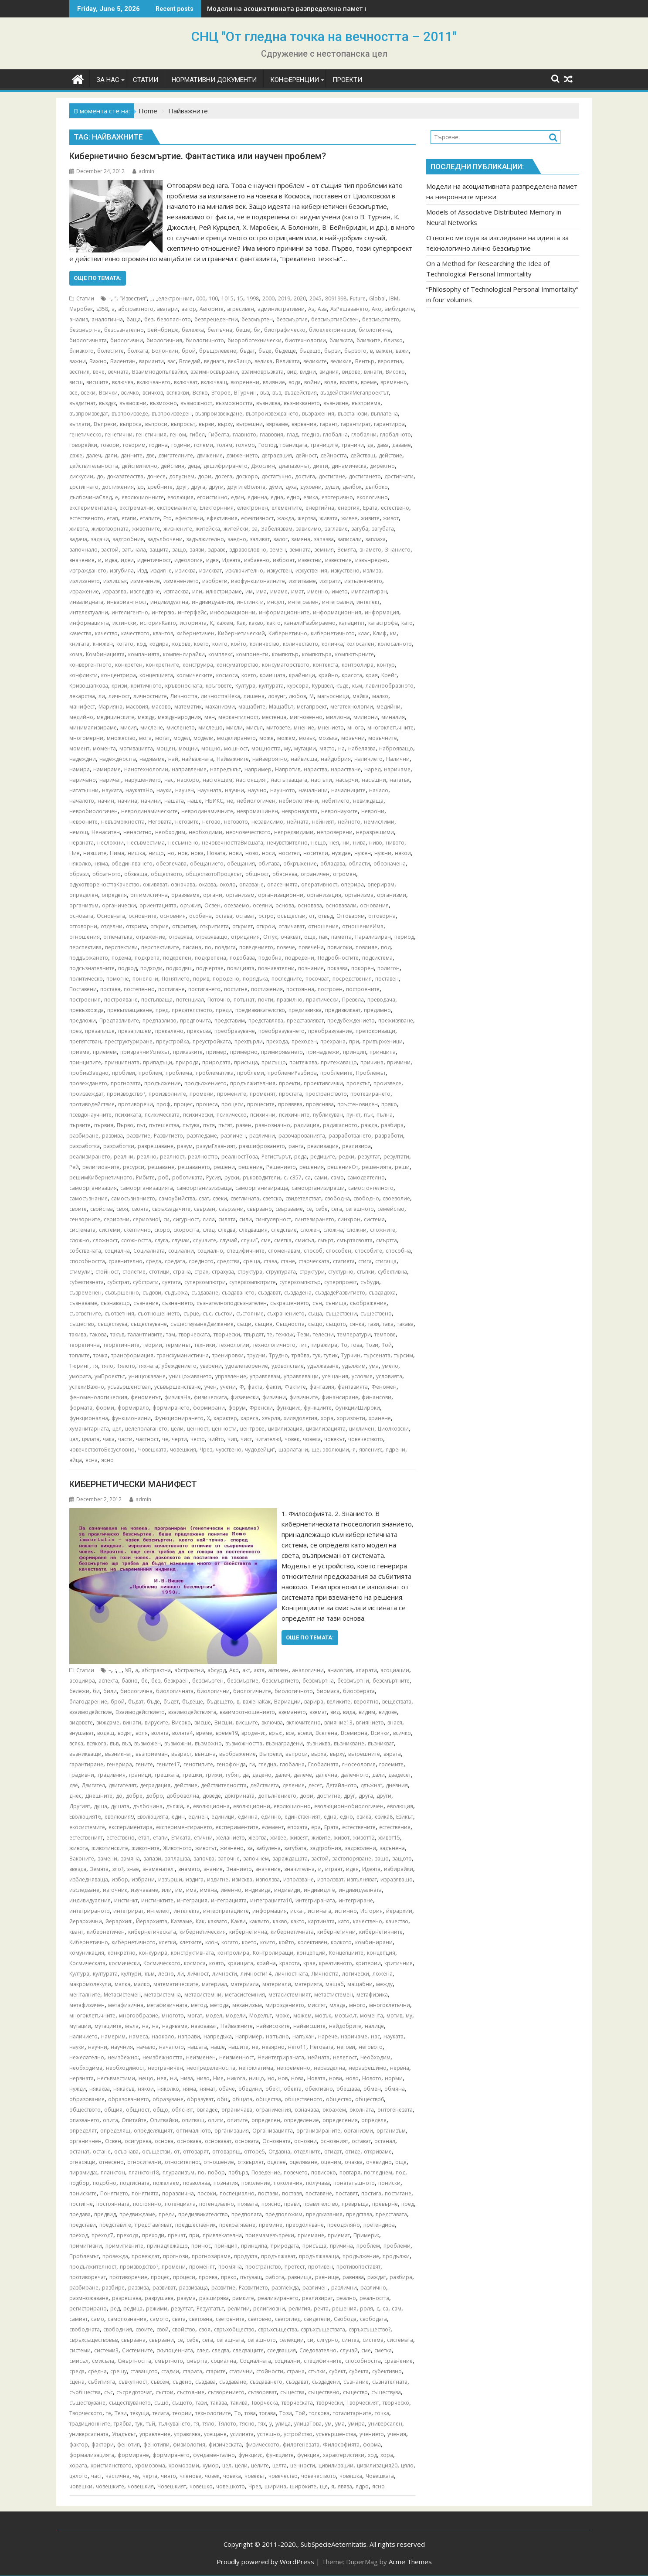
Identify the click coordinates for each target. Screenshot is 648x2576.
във (264, 392)
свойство (183, 2329)
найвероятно (269, 759)
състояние (250, 1313)
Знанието (398, 549)
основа (284, 905)
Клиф (380, 633)
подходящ (179, 968)
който (238, 643)
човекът (334, 1439)
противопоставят (358, 2266)
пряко (389, 1104)
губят (232, 1775)
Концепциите (346, 1952)
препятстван (85, 1041)
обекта (293, 2088)
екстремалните (176, 507)
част (96, 2476)
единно (271, 1816)
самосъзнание (88, 1198)
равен (243, 1125)
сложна (333, 1229)
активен (278, 1670)
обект (272, 2088)
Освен (212, 905)
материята (308, 1984)
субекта (359, 2371)
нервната (81, 842)
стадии (170, 2371)
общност (257, 874)
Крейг (389, 675)
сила (209, 1219)
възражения (318, 413)
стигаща (386, 1261)
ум (328, 2423)
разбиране (83, 1135)
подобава (242, 957)
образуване (168, 2099)
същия (263, 1324)
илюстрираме (224, 591)
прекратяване (237, 2224)
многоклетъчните (390, 727)
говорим (134, 445)
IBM (393, 298)
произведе (387, 1083)
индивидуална (169, 602)
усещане (215, 2434)
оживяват (155, 884)
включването (153, 382)
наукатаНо (139, 790)
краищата (272, 675)
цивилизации (336, 2465)
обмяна (394, 2088)
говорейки (83, 445)
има (261, 591)
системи (109, 1229)
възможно (163, 403)
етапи (129, 518)
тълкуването (174, 2423)
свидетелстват (303, 1198)
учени (228, 1386)
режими (156, 2308)
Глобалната (323, 1764)
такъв (117, 1334)
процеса (207, 1104)
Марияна (110, 706)
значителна (299, 1869)
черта (149, 2476)
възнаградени (284, 1743)
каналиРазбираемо (310, 623)
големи (203, 445)
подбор (79, 2183)
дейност (306, 455)
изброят (284, 560)
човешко (201, 2486)
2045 (315, 298)
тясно (247, 2423)
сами (320, 1177)
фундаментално (214, 2455)
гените (144, 1764)
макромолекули (90, 1984)
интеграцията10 (271, 1900)
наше (194, 800)
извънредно (371, 560)
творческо (396, 2402)
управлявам (265, 1376)
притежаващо (339, 1062)
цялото (78, 2476)
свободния (117, 2329)
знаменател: (158, 1869)
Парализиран (373, 936)
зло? (117, 1869)
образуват (200, 2099)
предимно (377, 1010)
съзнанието (177, 1303)
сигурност (186, 1219)
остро (266, 916)
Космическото (161, 1963)
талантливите (145, 1334)
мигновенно (306, 717)
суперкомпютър (300, 1282)
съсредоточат (134, 2392)
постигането (204, 989)
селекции (291, 2340)
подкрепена (210, 957)
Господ (267, 445)
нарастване (346, 769)
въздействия (301, 392)
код (141, 643)
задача (78, 539)
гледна (310, 434)
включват (185, 382)
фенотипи (156, 2444)
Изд (142, 570)
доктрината (239, 1795)
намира (79, 769)
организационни (280, 895)
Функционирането (179, 1418)
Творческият (362, 2402)
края (372, 675)
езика (310, 497)
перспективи (121, 947)
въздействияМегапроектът (354, 392)
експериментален (92, 507)
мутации (305, 748)
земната (300, 549)
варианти (151, 361)
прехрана (333, 1041)
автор (188, 309)
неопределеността (211, 2068)
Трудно (278, 1355)
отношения (84, 936)
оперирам (380, 884)
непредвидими (293, 832)
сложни (356, 1229)
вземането (292, 1712)
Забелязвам (276, 528)
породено (226, 978)
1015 (227, 298)
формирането (171, 1407)
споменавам (284, 1250)
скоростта (186, 1229)
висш (76, 382)
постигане (171, 989)
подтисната (134, 2183)
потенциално (216, 2204)
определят (83, 2130)
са (308, 1177)
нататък (400, 780)
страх (201, 1271)
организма (359, 895)
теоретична (84, 1345)
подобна (270, 957)
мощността (266, 748)
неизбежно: (123, 2057)
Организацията (272, 2130)
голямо (245, 445)
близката (341, 340)
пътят (225, 1125)
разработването (350, 1135)
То (344, 1345)
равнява (353, 2277)
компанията (143, 654)
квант (76, 1931)
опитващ (193, 2120)
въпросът (183, 424)
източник (115, 1890)
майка (361, 696)
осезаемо (236, 905)
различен (233, 1135)
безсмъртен (257, 319)
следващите (248, 2350)
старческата (314, 1261)
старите (216, 2371)
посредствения (352, 978)
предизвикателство (260, 1010)
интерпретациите (226, 1911)
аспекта (108, 1680)
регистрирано (88, 2308)
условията (389, 1376)
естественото (86, 518)
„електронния (174, 298)
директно (382, 466)
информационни (232, 612)
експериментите (237, 1827)
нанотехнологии (146, 769)
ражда (369, 1125)
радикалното (340, 1125)
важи (402, 350)
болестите (110, 350)
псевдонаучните (90, 1114)
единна (257, 497)
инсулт (276, 602)
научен (184, 790)
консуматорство (237, 664)
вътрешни (249, 424)
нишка (136, 853)
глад (292, 434)
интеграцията (229, 1900)
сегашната (230, 2340)
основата (81, 916)
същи (244, 1324)
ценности (224, 1428)
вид (291, 371)
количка (332, 643)
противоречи (135, 1104)
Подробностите (338, 957)
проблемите (336, 1073)
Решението (281, 1167)
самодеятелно (366, 1177)
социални (181, 1250)
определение (301, 2120)
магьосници (333, 696)
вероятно (366, 1701)
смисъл (304, 1240)
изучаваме (144, 1890)
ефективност (257, 518)
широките (303, 2486)
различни (262, 1135)
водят (125, 1733)
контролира (357, 664)
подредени (299, 957)
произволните (167, 1093)
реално (146, 1156)
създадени (326, 2381)
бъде (264, 350)
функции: (288, 1407)
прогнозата (126, 1083)
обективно (319, 2088)
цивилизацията (326, 1428)
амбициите (399, 309)
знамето (370, 549)
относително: (182, 2162)
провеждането (88, 1083)
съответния (119, 1313)
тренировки (228, 1355)
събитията (101, 2381)
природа (187, 1062)
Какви (238, 1921)
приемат (339, 2235)
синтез (350, 2340)
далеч (93, 455)
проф (163, 1104)
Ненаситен (106, 832)
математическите (175, 1984)
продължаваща (319, 2256)
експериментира (131, 1827)
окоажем (334, 2109)
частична (117, 2476)
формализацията (91, 2455)
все (73, 392)
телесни (323, 1334)
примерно (244, 1052)
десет (315, 1785)
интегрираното (89, 1911)
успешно (268, 2434)
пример (216, 1052)
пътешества (164, 1125)
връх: (275, 1733)
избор (120, 1879)
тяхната (148, 1366)
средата (175, 1261)
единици (222, 1816)
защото (402, 1858)
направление (189, 769)
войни (312, 382)
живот (391, 518)
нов (182, 853)
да (370, 445)
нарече (327, 2036)
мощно (211, 748)
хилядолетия (300, 1418)
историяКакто (158, 623)
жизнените (177, 528)
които (219, 643)
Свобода (345, 2319)
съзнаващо (115, 1303)
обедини (250, 2088)
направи (189, 2036)
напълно (277, 2036)
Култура (245, 685)
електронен (252, 507)
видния (329, 371)
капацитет (352, 623)
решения (311, 1167)
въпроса (131, 424)
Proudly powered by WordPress (265, 2561)
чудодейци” (260, 1449)
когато (124, 643)
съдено (182, 2381)
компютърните (354, 654)
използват (330, 1879)
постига (371, 2193)
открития (184, 926)
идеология (188, 560)
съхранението (286, 1313)
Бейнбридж (162, 330)
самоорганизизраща (204, 1188)
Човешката (152, 1449)
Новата (216, 853)
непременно (293, 2068)
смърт (325, 1240)
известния (338, 560)
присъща (246, 1062)
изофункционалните (258, 581)
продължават (278, 2256)
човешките (110, 2486)
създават (269, 1292)
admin (143, 171)
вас (171, 361)
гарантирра (389, 424)
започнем (256, 1858)
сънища (336, 1303)
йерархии (399, 1911)
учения (396, 2434)
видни (308, 371)
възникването (302, 403)
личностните (150, 696)
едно (293, 497)
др (140, 487)
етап (112, 518)
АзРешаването (349, 309)
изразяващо (396, 1879)
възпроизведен (172, 413)
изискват (210, 570)
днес (75, 1795)
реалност (172, 1156)
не (230, 800)
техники (204, 1345)
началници (313, 790)
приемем (105, 1052)
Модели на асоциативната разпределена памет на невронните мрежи (321, 8)
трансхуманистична (183, 1355)
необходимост (125, 2068)
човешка (350, 2476)
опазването (84, 2120)
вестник (79, 371)
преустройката (212, 1041)
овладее (207, 2109)
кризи (119, 685)
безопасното (174, 319)
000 (200, 298)
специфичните (246, 1250)
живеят (299, 1837)
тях (262, 2423)
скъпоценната (174, 2350)
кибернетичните (381, 1931)
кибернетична (248, 1931)
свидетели (317, 2319)
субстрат (118, 1282)
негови (346, 2047)
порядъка (255, 978)
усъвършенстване (177, 1386)
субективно (387, 2371)
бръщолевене (217, 350)
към (357, 685)
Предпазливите (119, 1020)
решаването (194, 1167)
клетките (191, 1942)
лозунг (276, 696)
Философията (341, 2444)
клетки (167, 1942)
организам (240, 895)
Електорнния (217, 507)
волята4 (182, 1733)
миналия (393, 717)
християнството (111, 2465)
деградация (276, 455)
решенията (376, 1167)
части (125, 1439)
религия (299, 2308)
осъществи (291, 916)
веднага (214, 361)
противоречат (87, 2277)
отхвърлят (250, 2162)
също (315, 1324)
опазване (251, 884)
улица (283, 2423)
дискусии (81, 476)
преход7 (102, 2235)
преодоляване (305, 2224)
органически (119, 905)
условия (362, 1376)
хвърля (271, 1418)
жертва (307, 518)
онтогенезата (395, 2109)
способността (87, 1261)
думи (275, 487)
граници (140, 1775)
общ (223, 2099)
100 (213, 298)
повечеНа (311, 947)
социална (117, 1250)
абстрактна (156, 1670)
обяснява (284, 874)
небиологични (298, 800)
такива (77, 1334)
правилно (289, 999)
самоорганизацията (146, 1188)
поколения (288, 2183)
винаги (373, 371)
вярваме (277, 424)
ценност (197, 1428)
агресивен (240, 309)
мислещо (210, 727)
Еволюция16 (85, 1816)
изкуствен (279, 570)
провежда (115, 2256)
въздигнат (82, 403)
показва (337, 968)
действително (139, 466)
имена (208, 1890)
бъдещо (310, 350)
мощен (165, 748)
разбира (392, 1125)
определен (83, 895)
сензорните (84, 1219)
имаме (279, 591)
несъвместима (146, 842)
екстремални (136, 507)
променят (262, 1093)
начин (106, 800)
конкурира (153, 1952)
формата (80, 1407)
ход (372, 2455)
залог (280, 539)
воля (330, 382)
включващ (214, 382)
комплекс (220, 654)
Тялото (126, 1366)
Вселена (326, 1733)
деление (293, 1785)
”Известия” (133, 298)
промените (231, 1093)
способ (313, 1250)
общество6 (369, 2099)
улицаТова (308, 2423)
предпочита (195, 1020)
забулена (268, 1848)
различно (373, 2287)
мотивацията (136, 748)
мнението (331, 727)
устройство (298, 2434)
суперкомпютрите (252, 1282)
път (141, 1125)
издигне (161, 570)
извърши (170, 1879)
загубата (383, 528)
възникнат (118, 1754)
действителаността (93, 466)
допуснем (181, 476)
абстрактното (135, 309)
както (274, 623)
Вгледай (189, 361)
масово (161, 706)
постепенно (139, 989)
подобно (104, 2183)
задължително (205, 539)
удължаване (323, 1366)
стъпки (365, 1271)
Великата (288, 361)
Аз (311, 309)
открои (265, 926)
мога (145, 738)
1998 (253, 298)
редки (346, 1156)
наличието (368, 759)
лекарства (82, 696)
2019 (284, 298)
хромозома (150, 2465)
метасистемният (289, 1994)
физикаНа (177, 1397)
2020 (300, 298)
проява (208, 2277)
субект (337, 2371)
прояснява (320, 1104)
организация (324, 895)
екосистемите (87, 1827)
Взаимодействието (140, 1712)
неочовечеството (248, 832)
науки (164, 790)
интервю (163, 612)
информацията (89, 623)
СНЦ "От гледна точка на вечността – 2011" (324, 36)
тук (316, 1355)
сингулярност (273, 1219)
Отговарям (350, 916)
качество (106, 633)
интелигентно (130, 612)
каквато (217, 1921)
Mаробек (81, 309)
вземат (318, 1712)
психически (198, 1114)
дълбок (352, 487)
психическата (162, 1114)
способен (338, 1250)
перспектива (85, 947)
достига (305, 476)
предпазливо (159, 1020)
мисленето (180, 727)
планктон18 (144, 2172)
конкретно (122, 1952)
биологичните (252, 1691)
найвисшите (309, 2026)
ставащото (144, 2371)
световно (259, 2319)
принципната (122, 1062)
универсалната (89, 2434)
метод (199, 2005)
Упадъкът (124, 2434)
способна (398, 1250)
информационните (284, 612)
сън (317, 1303)
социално (210, 1250)
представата (391, 2214)
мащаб (335, 1984)
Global (377, 298)
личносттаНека (220, 696)
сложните (382, 1229)
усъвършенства (336, 2434)
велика (263, 361)
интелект (368, 602)
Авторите (212, 309)
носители (315, 853)
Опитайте (134, 2120)
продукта (246, 2256)
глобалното (395, 434)
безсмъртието (380, 319)
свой (162, 2329)
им (249, 591)
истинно (346, 1911)
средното (201, 1261)
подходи (151, 968)
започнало (83, 549)
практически (322, 999)
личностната (291, 1973)
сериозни (116, 1219)
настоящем (217, 780)
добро (154, 1795)
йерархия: (118, 1921)
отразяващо (211, 936)
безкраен (176, 1680)
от (312, 916)
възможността (234, 403)
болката (137, 350)
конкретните (162, 664)
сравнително (125, 1261)
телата (161, 2413)
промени (202, 1093)
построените (363, 989)
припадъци (157, 1062)
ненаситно (137, 832)
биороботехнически (254, 340)
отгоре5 (254, 2151)
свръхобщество (234, 2329)
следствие (284, 1229)
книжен (103, 643)
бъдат (247, 350)
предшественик (195, 2224)
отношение (323, 926)
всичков (152, 392)
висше (202, 1722)
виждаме (107, 1722)
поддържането (88, 957)
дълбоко (376, 487)
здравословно (247, 549)
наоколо (163, 2036)
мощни (188, 748)
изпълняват (362, 1879)
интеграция (192, 1900)
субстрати (146, 1282)
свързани (231, 1209)
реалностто (203, 1156)
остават (245, 916)
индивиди (287, 1890)
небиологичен (256, 800)
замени (107, 1858)
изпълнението (363, 581)
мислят (317, 2005)
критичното (146, 685)
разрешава (126, 2298)
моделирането (236, 738)
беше (243, 330)
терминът (178, 1345)
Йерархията (151, 1921)
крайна (266, 1963)
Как (241, 623)
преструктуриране (129, 1041)
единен (198, 1816)
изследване (145, 591)
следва (226, 1229)
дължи (174, 1806)
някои (403, 853)
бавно (130, 1680)
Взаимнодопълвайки (159, 371)
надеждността (117, 759)
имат (297, 591)
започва (203, 1858)
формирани (209, 1407)
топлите (79, 1355)
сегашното (360, 1209)
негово (211, 821)
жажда (285, 518)
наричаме (397, 769)
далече (303, 1775)
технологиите (213, 2413)
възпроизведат (88, 413)
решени (224, 1167)
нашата (174, 800)
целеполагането (146, 1428)
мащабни (360, 1984)
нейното (349, 821)
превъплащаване (129, 1010)
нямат (207, 2088)
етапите (150, 518)
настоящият (251, 780)
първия (103, 1125)
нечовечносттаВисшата (232, 842)
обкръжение (300, 863)
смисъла (103, 2361)
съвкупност (133, 2381)
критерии (368, 1963)
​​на (155, 2026)
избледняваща (88, 1879)
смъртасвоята (355, 1240)
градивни (81, 1775)
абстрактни (189, 1670)
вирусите (156, 1722)
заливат (260, 539)
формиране (133, 2455)
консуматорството (285, 664)
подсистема (377, 957)
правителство (320, 2204)
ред (115, 2308)
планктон (113, 2172)
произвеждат (86, 1093)
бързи (332, 350)
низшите (94, 853)
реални (123, 1156)
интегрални (337, 602)
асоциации (394, 1670)
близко (393, 340)
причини (399, 1062)
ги (252, 1764)
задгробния (128, 539)
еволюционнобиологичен (348, 1806)
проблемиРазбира (292, 1073)
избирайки (398, 1869)
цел (117, 1428)
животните (146, 528)
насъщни (374, 780)
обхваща (135, 874)
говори (110, 445)
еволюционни (251, 1806)
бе (144, 1680)
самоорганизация (93, 1188)
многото (173, 2015)
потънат (244, 999)
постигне (236, 989)
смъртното (169, 2361)
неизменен (201, 2057)
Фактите (295, 1386)
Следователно (317, 2350)
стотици (159, 1271)
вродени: (253, 1733)
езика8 (384, 1816)
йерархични (85, 1921)
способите (368, 1250)
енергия (349, 507)
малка (122, 1984)
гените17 (168, 1764)
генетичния (151, 434)
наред (372, 769)
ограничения (273, 2109)
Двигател (93, 1785)
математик (188, 706)
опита (110, 2120)
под (385, 947)
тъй (150, 2423)
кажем (225, 623)
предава (80, 2214)
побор (216, 2172)
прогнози (175, 2256)
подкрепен (177, 957)
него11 (297, 2047)
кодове (181, 643)
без (148, 319)
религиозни (269, 2308)
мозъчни (353, 738)
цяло (407, 2465)
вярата (392, 1754)
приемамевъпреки (269, 2235)
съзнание (146, 1303)
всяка (76, 1743)
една (277, 497)
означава (183, 884)
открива (136, 926)
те (269, 1334)
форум (237, 1407)
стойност (107, 1271)
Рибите (145, 1177)
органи (212, 895)
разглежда (285, 2287)
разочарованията (301, 1135)
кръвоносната (183, 685)
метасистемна (162, 1994)
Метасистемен (122, 1994)
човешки (80, 2486)
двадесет (399, 1775)
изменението (181, 581)
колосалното (395, 643)
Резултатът (210, 2308)
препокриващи (375, 1031)
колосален (360, 643)
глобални (364, 434)
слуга (161, 1240)
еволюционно (292, 1806)
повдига (225, 947)
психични (262, 1114)
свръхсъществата (323, 2329)
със (207, 1313)
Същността (290, 1324)
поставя (110, 989)
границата (293, 445)
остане (102, 2151)
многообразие (138, 2015)
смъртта (386, 1240)
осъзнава (126, 2151)
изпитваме (302, 581)
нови (235, 853)
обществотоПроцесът (214, 874)
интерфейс (192, 612)
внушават (81, 1733)
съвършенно (122, 1292)
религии (238, 2308)
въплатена (384, 413)
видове (351, 371)
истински (124, 623)
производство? (126, 1093)
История (371, 1911)
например (257, 769)
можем (286, 738)
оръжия (190, 905)
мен (209, 717)
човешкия (183, 1449)
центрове (252, 1428)
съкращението (289, 1303)
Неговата (160, 821)
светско (272, 1198)
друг (181, 487)
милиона (338, 717)
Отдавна (279, 2151)
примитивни (85, 2245)
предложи (82, 1020)
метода (219, 2005)
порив (201, 978)
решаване (161, 1167)
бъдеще (285, 350)
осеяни (262, 905)
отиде (352, 2151)
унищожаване (147, 1376)
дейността (333, 455)
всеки (88, 392)
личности (224, 1973)
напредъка (218, 2036)
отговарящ (226, 2151)
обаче (227, 2088)
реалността (374, 2298)
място (327, 748)
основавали (341, 905)
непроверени (335, 832)
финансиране (340, 1397)
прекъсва (199, 1031)
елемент (273, 1827)
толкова (319, 2413)
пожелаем (166, 2183)
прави (292, 2204)
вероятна (390, 361)
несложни (110, 842)
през (75, 1031)
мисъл (254, 727)
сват (204, 1198)
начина (127, 800)
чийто (216, 1439)
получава (318, 2183)
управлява (187, 2434)
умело (390, 1366)
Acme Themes (410, 2561)
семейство (390, 1209)
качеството (135, 633)
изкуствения (311, 570)
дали (111, 455)
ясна (91, 1460)
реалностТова (239, 1156)
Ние (74, 853)
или (197, 591)
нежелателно (86, 2057)
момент (79, 748)
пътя (209, 1125)
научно (257, 790)
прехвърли (248, 1041)
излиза (372, 570)
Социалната (149, 1250)
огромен (344, 874)
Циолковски (393, 1428)
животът (206, 1848)
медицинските (115, 717)
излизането (84, 581)
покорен (362, 968)
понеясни (145, 978)
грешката (167, 1775)
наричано (82, 780)
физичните (303, 1397)
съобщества (85, 2392)
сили (245, 1219)
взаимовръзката (262, 371)
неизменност (236, 2057)
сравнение (398, 2361)
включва (122, 382)
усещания (335, 1376)
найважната (197, 759)
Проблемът (371, 1073)
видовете (81, 1722)
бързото (355, 350)
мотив (394, 2015)
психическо (232, 1114)
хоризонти (351, 1418)
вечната (118, 371)
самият (78, 2319)
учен (210, 1386)
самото (159, 2319)
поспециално (237, 2193)
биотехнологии (305, 340)
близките (368, 340)
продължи (396, 2256)
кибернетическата (152, 1931)
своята (140, 1209)
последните (286, 978)
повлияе (366, 947)
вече (99, 371)
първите (80, 1125)
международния (179, 717)
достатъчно (276, 476)
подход (127, 968)
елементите (286, 507)
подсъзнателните (92, 968)
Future (358, 298)
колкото (341, 1942)
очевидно (379, 2162)
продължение (162, 1083)
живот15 (389, 1837)
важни (77, 361)
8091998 (335, 298)
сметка (283, 1240)
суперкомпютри (205, 1282)
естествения (395, 1827)
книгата (79, 643)
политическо (86, 978)
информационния (337, 612)
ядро (362, 2486)
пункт (353, 1114)
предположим (283, 2214)
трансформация (132, 1355)
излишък (115, 581)
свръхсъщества (277, 2329)
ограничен (315, 874)
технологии (234, 1345)
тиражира (324, 1345)
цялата (90, 1439)
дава (383, 445)
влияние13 (338, 1722)
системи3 (106, 2350)
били (110, 1691)
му (287, 748)
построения (85, 999)
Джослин (263, 466)
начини (151, 800)
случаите (204, 1240)
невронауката (300, 811)
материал (214, 1984)
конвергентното (90, 664)
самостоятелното (371, 1188)
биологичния (164, 340)
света (179, 2319)
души (332, 487)
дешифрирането (226, 466)
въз (276, 392)
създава (205, 2381)
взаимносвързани (214, 371)
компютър (285, 654)
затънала (134, 549)
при (354, 1041)
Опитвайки (164, 2120)
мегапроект (312, 706)
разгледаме (202, 1135)
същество (81, 1324)
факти (273, 1386)
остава (223, 916)
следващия (253, 1229)
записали (349, 539)
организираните (318, 2130)
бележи (79, 1691)
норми (394, 2078)
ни (346, 842)
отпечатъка (117, 936)
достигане (332, 476)
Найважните (233, 759)
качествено (367, 1921)
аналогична (107, 319)
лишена (254, 696)
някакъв (123, 2088)
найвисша (304, 759)
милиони (365, 717)
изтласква (176, 591)
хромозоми (184, 2465)
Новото (371, 2078)
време (369, 382)
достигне (328, 1795)
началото (81, 800)
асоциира (82, 1680)
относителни (144, 2162)
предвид (105, 2214)
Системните (137, 2350)
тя (95, 1366)
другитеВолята (246, 487)
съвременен (85, 1292)
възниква (268, 403)
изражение (84, 591)
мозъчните (382, 738)
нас (168, 780)
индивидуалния (212, 602)
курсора (298, 685)
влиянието (370, 1722)
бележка (193, 330)
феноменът (146, 1397)
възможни (132, 403)
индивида (258, 1890)
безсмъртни (353, 1680)
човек (292, 1439)
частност (147, 1439)
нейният (323, 821)
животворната (110, 528)
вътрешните (364, 1754)
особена (200, 916)
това (356, 1345)
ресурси (133, 1167)
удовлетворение (246, 1366)
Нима (117, 853)
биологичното (205, 340)
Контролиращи (273, 1952)
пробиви (123, 1073)
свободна (337, 1198)
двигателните (175, 455)
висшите (97, 382)
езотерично (337, 497)
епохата (297, 1827)
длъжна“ (371, 1785)
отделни (111, 926)
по (208, 947)
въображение (237, 1754)
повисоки (339, 947)
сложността (136, 1240)
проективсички (323, 1083)
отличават (291, 926)
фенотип (128, 2444)
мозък (307, 738)
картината (321, 1921)
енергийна (319, 507)
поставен (387, 978)
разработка (84, 1146)
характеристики (343, 2455)
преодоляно (343, 2224)
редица (132, 2308)
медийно (81, 717)
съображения (368, 1303)
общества (268, 2099)
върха (318, 1754)
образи (79, 874)
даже (75, 455)
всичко (130, 392)
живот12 (364, 1837)
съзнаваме (83, 1303)
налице (374, 2026)
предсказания (324, 2214)
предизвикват (342, 1010)
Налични (398, 759)
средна (97, 2371)
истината (319, 1911)
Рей (74, 1167)
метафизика (372, 1994)
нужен (362, 853)
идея (212, 560)
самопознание (127, 2319)
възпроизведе (130, 413)
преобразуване (234, 1031)
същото (336, 1324)
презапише (100, 1031)
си (166, 1219)
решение (250, 1167)
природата (216, 1062)
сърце (191, 1313)
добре (134, 1795)
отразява (180, 936)
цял (73, 1439)
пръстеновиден (357, 1104)
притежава (303, 1062)
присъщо (273, 1062)
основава (310, 905)
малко (380, 696)
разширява (214, 2298)
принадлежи (322, 1052)
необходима (85, 2068)
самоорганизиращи (318, 1188)
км (393, 633)
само (337, 1177)
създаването (238, 1292)
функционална (88, 1418)
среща (251, 1261)
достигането (365, 476)
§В (128, 1670)
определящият (153, 2130)
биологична (375, 330)
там (170, 1334)
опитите (237, 2120)
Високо (395, 371)
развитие (138, 1135)
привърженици (383, 1041)
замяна (300, 539)
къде (342, 685)
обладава (332, 863)
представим (229, 1020)
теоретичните (121, 1345)
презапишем (135, 1031)
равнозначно (272, 1125)
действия (172, 466)
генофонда (231, 1764)
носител (289, 853)
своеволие (396, 1198)
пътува (191, 1125)
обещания (241, 863)
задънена (392, 1848)
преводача (381, 999)
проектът (358, 1083)
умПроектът (110, 1376)
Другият (79, 1806)
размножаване (89, 2298)
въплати (79, 424)
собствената (85, 1250)
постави (268, 2193)
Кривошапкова (88, 685)
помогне (117, 978)
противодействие (92, 1104)
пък (368, 1114)
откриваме (378, 2151)
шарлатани (293, 1449)
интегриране (356, 1900)
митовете (278, 727)
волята (348, 382)
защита (159, 549)
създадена (298, 1292)
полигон (388, 968)
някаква (99, 2088)
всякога (96, 1743)
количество (264, 643)
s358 (102, 309)
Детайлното (341, 1785)
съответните (85, 1313)
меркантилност (238, 717)
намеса (138, 2036)
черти (179, 1439)
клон (211, 1942)
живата (328, 518)
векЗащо (239, 361)
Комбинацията (105, 654)
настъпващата (289, 780)
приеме (79, 1052)
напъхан (303, 2036)
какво (256, 623)
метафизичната (167, 2005)
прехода (277, 1041)
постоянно (147, 2204)
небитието (335, 800)
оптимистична (149, 895)
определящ (115, 2130)
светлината (245, 1198)
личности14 (256, 1973)
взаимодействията (192, 1712)
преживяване (395, 1020)
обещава (348, 2088)
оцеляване (303, 2162)
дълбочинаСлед (90, 497)
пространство (263, 2266)
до (100, 476)
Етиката (180, 1837)
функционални (131, 1418)
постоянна (300, 989)
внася (394, 1722)
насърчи (347, 780)
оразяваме (185, 895)
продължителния (252, 1083)
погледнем (378, 2172)
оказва (207, 884)
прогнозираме (211, 2256)
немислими (379, 821)
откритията (214, 926)
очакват (291, 936)
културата (271, 685)
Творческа (264, 2402)
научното (282, 790)
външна (205, 1754)
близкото (81, 350)
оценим (331, 2162)
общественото (303, 2099)
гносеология (359, 1764)
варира (313, 1701)
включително (303, 1722)
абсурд (216, 1670)
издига (195, 1879)
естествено (395, 507)
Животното (177, 1848)
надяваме (152, 759)
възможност (196, 403)
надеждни (82, 759)
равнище (327, 2277)
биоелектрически (332, 330)
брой (189, 350)
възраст (181, 1754)
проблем (150, 1073)
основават (218, 2141)
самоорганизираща (261, 1188)
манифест (82, 706)
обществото (166, 874)
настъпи (321, 780)
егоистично (212, 497)
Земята (346, 549)
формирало (133, 1407)
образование (87, 2099)
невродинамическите (149, 811)
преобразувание (330, 1031)
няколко (80, 863)
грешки (192, 1775)
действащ (362, 455)
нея (334, 842)
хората (78, 2465)
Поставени (83, 989)
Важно (98, 361)
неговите (187, 821)
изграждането (87, 570)
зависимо (308, 528)
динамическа (349, 466)
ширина (275, 2486)
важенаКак (257, 1701)
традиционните (89, 2423)
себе (322, 1209)
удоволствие (287, 1366)
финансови (376, 1397)
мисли (234, 727)
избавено (256, 560)
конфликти (83, 675)
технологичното (274, 1345)
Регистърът (276, 1156)
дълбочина (148, 1806)
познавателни (276, 968)
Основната (111, 916)
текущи (139, 2413)
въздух (107, 403)
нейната (298, 821)
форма (372, 2444)
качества (80, 633)
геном (178, 434)
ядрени (395, 1449)
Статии (85, 298)
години (180, 445)
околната (361, 2109)
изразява (114, 591)
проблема (179, 1073)
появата (247, 2204)
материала (245, 1984)
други (216, 487)
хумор (211, 2465)
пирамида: (83, 2172)
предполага (246, 2214)
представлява (265, 1020)
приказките (188, 1052)
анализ (78, 319)
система (374, 1219)
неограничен (165, 2068)
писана (192, 947)
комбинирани (374, 1942)
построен (330, 989)
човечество (283, 2476)
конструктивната (192, 1952)
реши (402, 1167)
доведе (212, 1795)
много (355, 727)
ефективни (189, 518)
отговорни (83, 926)
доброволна (182, 1795)
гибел (197, 434)
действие (390, 455)
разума (186, 2298)
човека (312, 1439)
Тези (303, 1334)
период (404, 936)
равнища (300, 2277)
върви (206, 424)
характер (225, 1418)
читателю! (268, 1439)
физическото (262, 2444)
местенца (274, 717)
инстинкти (250, 602)
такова (98, 1334)
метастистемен (333, 1994)
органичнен (85, 2141)
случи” (249, 1240)
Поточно (218, 999)
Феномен (384, 1386)
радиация (306, 1125)
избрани (143, 1879)
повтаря (349, 2172)
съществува (112, 1324)
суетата (171, 1282)
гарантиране (86, 1764)
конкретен (128, 664)
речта (321, 2308)
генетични (118, 434)
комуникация (86, 1952)
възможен (147, 1743)
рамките (243, 2298)
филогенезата (301, 2444)
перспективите (160, 947)
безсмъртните (391, 1680)
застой (110, 549)
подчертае (210, 968)
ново (251, 853)
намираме (107, 769)
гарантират (355, 424)
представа (359, 2214)
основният (334, 2141)
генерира (119, 1764)
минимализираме (93, 727)
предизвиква (305, 1010)
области (359, 863)
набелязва (362, 748)
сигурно (327, 2340)
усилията (242, 2434)
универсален (385, 2423)
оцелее (276, 2162)
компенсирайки (184, 654)
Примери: (366, 2235)
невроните (83, 821)
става (270, 1261)
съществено (376, 1313)
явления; (370, 1449)
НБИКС (214, 800)
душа (100, 1806)
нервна (399, 2068)
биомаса (327, 1691)
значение (82, 560)
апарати (366, 1670)
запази (152, 1858)
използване (298, 1879)
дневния (397, 1785)
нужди (77, 2088)
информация (382, 612)
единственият (302, 1816)
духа (291, 487)
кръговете (219, 685)
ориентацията (157, 905)
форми (105, 1407)
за (255, 528)
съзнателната (389, 2381)
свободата (373, 2319)
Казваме (181, 1921)
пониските (83, 2193)
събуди (369, 1282)
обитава (269, 863)
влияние (274, 382)
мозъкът (345, 2015)
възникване (349, 1743)
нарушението (143, 780)
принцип (354, 1052)
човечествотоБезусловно (102, 1449)
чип (232, 1439)
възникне (335, 403)
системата (82, 1229)
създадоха (382, 1292)
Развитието (168, 1135)
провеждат (145, 2256)
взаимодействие (90, 1712)
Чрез (206, 1449)
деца (194, 466)
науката (112, 790)
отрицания (245, 936)
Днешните (98, 1795)
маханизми (220, 706)
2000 (268, 298)
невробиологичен (93, 811)
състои (224, 1313)
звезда (77, 1869)
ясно (107, 1460)
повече (286, 947)
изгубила (122, 570)
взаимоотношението (247, 1712)
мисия (128, 727)
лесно (166, 1973)
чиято (168, 2476)
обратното (106, 874)
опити (216, 2120)
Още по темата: (98, 278)
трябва (300, 1355)
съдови (151, 1292)
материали (276, 1984)
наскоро (188, 780)
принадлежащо (167, 2245)
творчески (227, 1334)
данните (131, 455)
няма (101, 863)
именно (317, 591)
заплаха (375, 539)
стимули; (80, 1271)
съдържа (176, 1292)
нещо (318, 842)
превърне (385, 2204)
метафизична (125, 2005)
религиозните (100, 1167)
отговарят (196, 2151)
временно (393, 382)
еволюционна (211, 1806)
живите (370, 518)
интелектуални (88, 612)
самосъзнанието (133, 1198)
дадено (261, 1775)
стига (365, 1261)
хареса (249, 1418)
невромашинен (257, 811)
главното (244, 434)
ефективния (222, 518)
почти (265, 999)
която (248, 675)
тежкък (285, 1334)
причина (371, 1062)
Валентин (123, 361)
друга (198, 487)
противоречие (128, 2277)
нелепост (345, 2057)
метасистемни (202, 1994)
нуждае (341, 853)
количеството (300, 643)
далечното (355, 1775)
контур (386, 664)
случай (228, 1240)
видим (367, 1712)
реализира (356, 1146)
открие (159, 926)
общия (113, 2109)
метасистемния (245, 1994)
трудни (256, 1355)
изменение (145, 581)
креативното (335, 1963)
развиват (164, 2287)
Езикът (404, 1816)
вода (294, 382)
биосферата (359, 1691)
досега (223, 476)
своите (78, 1209)
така (388, 1324)
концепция (381, 1952)
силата (227, 1219)
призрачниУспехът (145, 1052)
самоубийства (177, 1198)
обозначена (389, 863)
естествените (359, 1827)
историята (193, 623)
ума (374, 1366)
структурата (281, 1271)
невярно (273, 2047)
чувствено (228, 1449)
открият (242, 926)
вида (349, 1712)
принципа (383, 1052)
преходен (304, 1041)
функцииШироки (357, 1407)
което (201, 643)
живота (78, 528)
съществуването (130, 2402)
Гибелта (218, 434)
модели (203, 738)
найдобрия (336, 759)
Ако (376, 309)
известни (310, 560)
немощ (78, 832)
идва (111, 560)
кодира (159, 643)
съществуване (149, 1324)
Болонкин (165, 350)
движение (210, 455)
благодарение (88, 1701)
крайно (328, 675)
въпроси (156, 424)
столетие (134, 1271)
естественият (86, 1837)
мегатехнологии (351, 706)
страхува (223, 1271)
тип (303, 1345)
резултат (369, 1156)
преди (224, 1010)
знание (213, 1869)
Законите (81, 1858)
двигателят (122, 1785)
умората (80, 1376)
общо (160, 2109)
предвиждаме (137, 2214)
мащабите (251, 706)
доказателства (125, 476)
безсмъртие (292, 319)
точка (100, 1355)
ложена (383, 1973)
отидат (333, 2151)
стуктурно (340, 1271)
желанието (230, 1837)
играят (334, 1869)
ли (101, 696)
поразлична (178, 2193)
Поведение (265, 2172)
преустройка (172, 1041)
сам (396, 2308)
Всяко (200, 392)
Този (372, 1345)
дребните (160, 487)
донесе (156, 476)
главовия (271, 434)
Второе (221, 392)
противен (320, 2266)
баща (133, 319)
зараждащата (290, 1858)
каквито (259, 1921)
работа (274, 2277)
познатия (226, 2183)
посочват (317, 978)
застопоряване (351, 1858)
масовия (137, 706)
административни (281, 309)
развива (112, 1135)
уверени (211, 1366)
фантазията (353, 1386)
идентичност (154, 560)
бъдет (171, 1701)
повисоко (323, 2172)
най (173, 759)
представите (115, 2224)
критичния (398, 1963)
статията (344, 1261)
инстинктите (157, 1900)
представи (82, 2224)
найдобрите (345, 2026)
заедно (236, 539)
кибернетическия (203, 1931)
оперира (352, 884)
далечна (326, 1775)
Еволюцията (152, 1816)
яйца (75, 1460)
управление (230, 1376)
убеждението (179, 1366)
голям (224, 445)
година (158, 445)
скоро (162, 1229)
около (228, 884)
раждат (376, 2277)
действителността (224, 1785)
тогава (267, 2413)
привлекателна (222, 2235)
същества (292, 2392)
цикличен (361, 1428)
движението (242, 455)
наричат (110, 780)
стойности (269, 2371)
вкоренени (245, 382)
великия (341, 361)
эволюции (336, 1449)
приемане (311, 2235)
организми (391, 895)
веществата (396, 1701)
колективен (312, 1942)
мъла (132, 2026)
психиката (128, 1114)
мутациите (108, 2026)
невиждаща (368, 800)
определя (114, 895)
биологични (126, 340)
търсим (403, 1355)
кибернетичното (333, 633)
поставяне (318, 2193)
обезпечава (171, 863)
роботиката (187, 1177)
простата (290, 1093)
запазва (324, 539)
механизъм (247, 2005)
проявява (290, 1104)
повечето (296, 2172)
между (146, 717)
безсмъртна (85, 330)
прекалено (169, 1031)
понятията (145, 2193)
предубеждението (351, 1020)
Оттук (270, 936)
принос (201, 2245)
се (309, 1209)
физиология (189, 2444)
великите (315, 361)
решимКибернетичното (100, 1177)
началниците (348, 790)
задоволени (360, 1848)
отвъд (325, 916)
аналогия (339, 1670)
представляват (305, 1020)
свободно (366, 1198)
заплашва (177, 1858)
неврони (372, 811)
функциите (318, 1407)
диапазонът (293, 466)
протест (295, 2266)
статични (241, 2371)
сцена (77, 2381)
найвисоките (273, 2026)
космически (124, 1963)
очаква (354, 2162)
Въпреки (105, 424)
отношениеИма (362, 926)
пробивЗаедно (89, 1073)
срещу (118, 2371)
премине (270, 2224)
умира (356, 2423)
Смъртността (134, 2361)
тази (373, 1324)
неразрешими (375, 832)
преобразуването (281, 1031)
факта (255, 1386)
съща (315, 1313)
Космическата (87, 1963)
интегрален (303, 602)
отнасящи (82, 2162)
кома (75, 654)
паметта (341, 936)
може (266, 738)
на (341, 748)
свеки (220, 1198)
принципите (85, 1062)
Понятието (176, 978)
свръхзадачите (171, 1209)
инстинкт (126, 1900)
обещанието (207, 863)
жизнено (232, 1848)
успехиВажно (86, 1386)
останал (384, 2141)
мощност (236, 748)
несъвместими (116, 2078)
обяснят (182, 2109)
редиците (322, 1156)
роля (366, 2308)
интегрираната (315, 1900)
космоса (227, 675)
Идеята (231, 560)
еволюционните (143, 497)
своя (122, 1209)
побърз (238, 2172)
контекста (325, 664)
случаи (181, 1240)
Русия (213, 1177)
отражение (150, 936)
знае (133, 1869)
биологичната (88, 340)
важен (384, 350)
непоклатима (256, 2068)
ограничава (236, 2109)
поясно (271, 2204)
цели (177, 1428)
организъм (83, 905)
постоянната (112, 2204)
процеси (232, 1104)
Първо (125, 1125)
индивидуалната (360, 1890)
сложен (310, 1229)
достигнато (83, 487)
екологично (372, 497)
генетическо (85, 434)
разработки (118, 1146)
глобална (335, 434)
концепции (311, 1952)
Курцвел (322, 685)
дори (204, 476)
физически (245, 1397)
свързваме (289, 1209)
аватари (167, 309)
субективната (86, 1282)
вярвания (304, 424)
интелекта (186, 1911)
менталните (84, 1994)
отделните (307, 2151)
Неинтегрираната (281, 2057)
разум (185, 1146)
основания (374, 905)
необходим (170, 832)
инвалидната (86, 602)
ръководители (261, 1177)
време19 (227, 1733)
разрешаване (155, 1146)
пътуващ (251, 2277)
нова (197, 853)
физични (274, 1397)
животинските (110, 1848)
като (407, 623)
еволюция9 (119, 1816)
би (257, 330)
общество (339, 2099)
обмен (372, 2088)
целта (279, 2465)
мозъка (328, 738)
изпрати (330, 581)
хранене (380, 1418)
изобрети (214, 581)
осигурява (138, 2141)
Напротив (287, 769)
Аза (322, 309)
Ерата (370, 507)
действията (264, 1785)
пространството (326, 1093)
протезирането (370, 1093)
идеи (127, 560)
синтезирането (314, 1219)
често (197, 1439)
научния (122, 2047)
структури (312, 1271)
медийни (388, 706)
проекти (289, 1083)
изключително (244, 570)
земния (324, 549)
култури (131, 1973)
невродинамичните (207, 811)
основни (305, 2141)
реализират (317, 2298)
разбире (113, 2287)
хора (327, 1418)
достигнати (399, 476)
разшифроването (262, 1146)
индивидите (319, 1890)
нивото (395, 842)
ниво (375, 842)
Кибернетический (241, 633)
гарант (328, 424)
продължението (205, 1083)
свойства (101, 1209)
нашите (238, 2047)
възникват (381, 1743)
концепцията (156, 675)
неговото (236, 821)
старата (192, 2371)
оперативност (319, 884)
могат (162, 738)
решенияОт (342, 1167)
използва (268, 1879)
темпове (385, 1334)
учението (372, 2434)
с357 (296, 1177)
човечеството (365, 1439)
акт (246, 1670)
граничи (353, 445)
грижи (214, 1775)
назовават (204, 2026)
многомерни (86, 738)
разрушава (159, 2298)
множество (121, 738)
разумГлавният (215, 1146)
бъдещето (220, 1701)
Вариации (287, 1701)
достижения (118, 487)
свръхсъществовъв (93, 2340)
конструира (198, 664)
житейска (208, 528)
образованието (128, 2099)
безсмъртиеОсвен (335, 319)
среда (153, 1261)
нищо (156, 853)
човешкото (230, 2486)
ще (315, 1449)
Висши (223, 1722)
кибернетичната (292, 1931)
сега (336, 1209)
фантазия (321, 1386)
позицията (240, 968)
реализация (323, 1146)
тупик (331, 1355)
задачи (100, 539)
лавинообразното (390, 685)
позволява (196, 2183)
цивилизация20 (377, 2465)
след (208, 1229)
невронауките (339, 811)
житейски (236, 528)
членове (190, 2476)
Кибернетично (287, 633)
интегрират (128, 1911)
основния (173, 916)
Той (387, 1345)
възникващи (85, 1754)
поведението (256, 947)
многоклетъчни (389, 2005)
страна (182, 1271)
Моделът (260, 2015)
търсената (377, 1355)
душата (120, 1806)
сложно (79, 1240)
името (340, 591)
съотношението (159, 1313)
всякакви (177, 392)
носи (268, 853)
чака (109, 1439)
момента (104, 748)
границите (324, 445)
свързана (133, 2340)
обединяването (132, 863)
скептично (137, 1229)
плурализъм (178, 2172)
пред (162, 1010)
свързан (204, 1209)
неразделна (329, 2068)
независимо (267, 821)
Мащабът (281, 706)
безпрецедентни (216, 319)
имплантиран (369, 591)
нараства (315, 769)
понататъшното (354, 2183)
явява (345, 2486)
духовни (311, 487)
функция (308, 2455)
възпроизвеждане (218, 413)
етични (203, 1837)
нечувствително (287, 842)
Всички (108, 392)
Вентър (364, 361)
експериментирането (184, 1827)
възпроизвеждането (272, 413)
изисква (185, 570)
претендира (379, 2224)
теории (152, 1345)
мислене (151, 727)
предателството (192, 1010)
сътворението (226, 2392)
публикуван (328, 1114)
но (170, 853)
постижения (267, 989)
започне (229, 1858)
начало (378, 790)
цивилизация (285, 1428)
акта (259, 1670)
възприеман (152, 1754)
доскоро (247, 476)
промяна (230, 2266)
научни (234, 790)
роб (163, 1177)
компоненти (252, 654)
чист (246, 1439)
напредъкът (225, 769)
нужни (382, 853)
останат (79, 2151)
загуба (359, 528)
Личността (183, 696)
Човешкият (171, 2486)
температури (354, 1334)
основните (142, 916)
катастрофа (383, 623)
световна (200, 2319)
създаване (204, 1292)
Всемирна (354, 1733)
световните (230, 2319)
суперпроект (340, 1282)
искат (297, 1911)
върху (225, 424)
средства (228, 1261)
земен (278, 549)
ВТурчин (245, 392)
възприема (366, 403)
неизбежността (162, 2057)
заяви (197, 549)
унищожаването (190, 1376)
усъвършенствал (129, 1386)
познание (311, 968)
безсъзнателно (124, 330)
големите (391, 1764)
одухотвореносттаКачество (104, 884)
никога (236, 2078)
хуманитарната (89, 1428)
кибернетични (336, 1931)
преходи (153, 2235)
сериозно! (146, 1219)
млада (337, 2005)
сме (266, 1240)
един (237, 497)
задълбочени (165, 539)
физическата (210, 1397)
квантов (163, 633)
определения (340, 2120)
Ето (167, 518)
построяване (121, 999)
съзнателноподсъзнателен (232, 1303)
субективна (392, 1271)
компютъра (317, 654)
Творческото (85, 2413)
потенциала (180, 2204)
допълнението (277, 1795)
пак (323, 936)
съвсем (160, 2381)
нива (359, 842)
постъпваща (157, 999)
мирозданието (284, 2005)
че (165, 1439)
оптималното (193, 2130)
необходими (205, 832)
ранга (296, 1146)
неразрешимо (368, 2068)
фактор (78, 2444)
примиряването (282, 1052)
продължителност (92, 2266)
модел (181, 738)
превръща (355, 2204)
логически (355, 1973)
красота (352, 675)
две (150, 455)
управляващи (301, 1376)
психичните (294, 1114)
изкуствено (345, 570)
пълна (385, 1114)
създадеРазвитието (340, 1292)
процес (183, 1104)
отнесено (111, 2162)
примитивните (124, 2245)
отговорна (382, 916)
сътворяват (262, 2392)
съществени (341, 1313)
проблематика (215, 1073)
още (310, 936)
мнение (304, 727)
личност (119, 696)
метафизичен (87, 2005)
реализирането (89, 1156)
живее (349, 518)
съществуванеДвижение (202, 1324)
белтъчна (219, 330)
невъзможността (123, 821)
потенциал (190, 999)
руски (231, 1177)
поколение (255, 2183)
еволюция (180, 497)
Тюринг (79, 1366)
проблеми (250, 1073)
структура (249, 1271)
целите (260, 2465)
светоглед (287, 2319)
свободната (84, 2329)
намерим (113, 2036)
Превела (353, 999)
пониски (389, 2183)
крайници (302, 675)
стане (288, 1261)
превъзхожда (86, 1010)
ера (316, 1827)
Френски (261, 1407)
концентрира (118, 675)
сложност (105, 1240)
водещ (105, 1733)
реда (300, 1156)
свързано (259, 1209)
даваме (401, 445)
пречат (177, 2235)
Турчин (350, 1355)
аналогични (308, 1670)
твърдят (254, 1334)
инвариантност (127, 602)
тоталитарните (352, 2413)
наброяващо (396, 748)
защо (179, 549)
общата (242, 2099)
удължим (354, 1366)
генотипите (198, 1764)
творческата (194, 1334)
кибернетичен (195, 633)
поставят (347, 2193)
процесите (261, 1104)
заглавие (336, 528)
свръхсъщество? (369, 2329)
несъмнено (183, 842)
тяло (107, 1366)
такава (405, 1324)
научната (209, 790)
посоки (206, 2193)
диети (320, 466)
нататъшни (83, 790)
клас (364, 633)
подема (121, 957)
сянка (356, 1324)
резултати (396, 1156)
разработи (389, 1135)
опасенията (282, 884)
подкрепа (147, 957)
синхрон (349, 1219)
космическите (194, 675)
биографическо (284, 330)
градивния (112, 1775)
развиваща (193, 2287)
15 (240, 298)
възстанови (352, 413)
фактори (103, 2444)
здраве (217, 549)
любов (297, 696)
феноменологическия (98, 1397)
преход (78, 2235)
